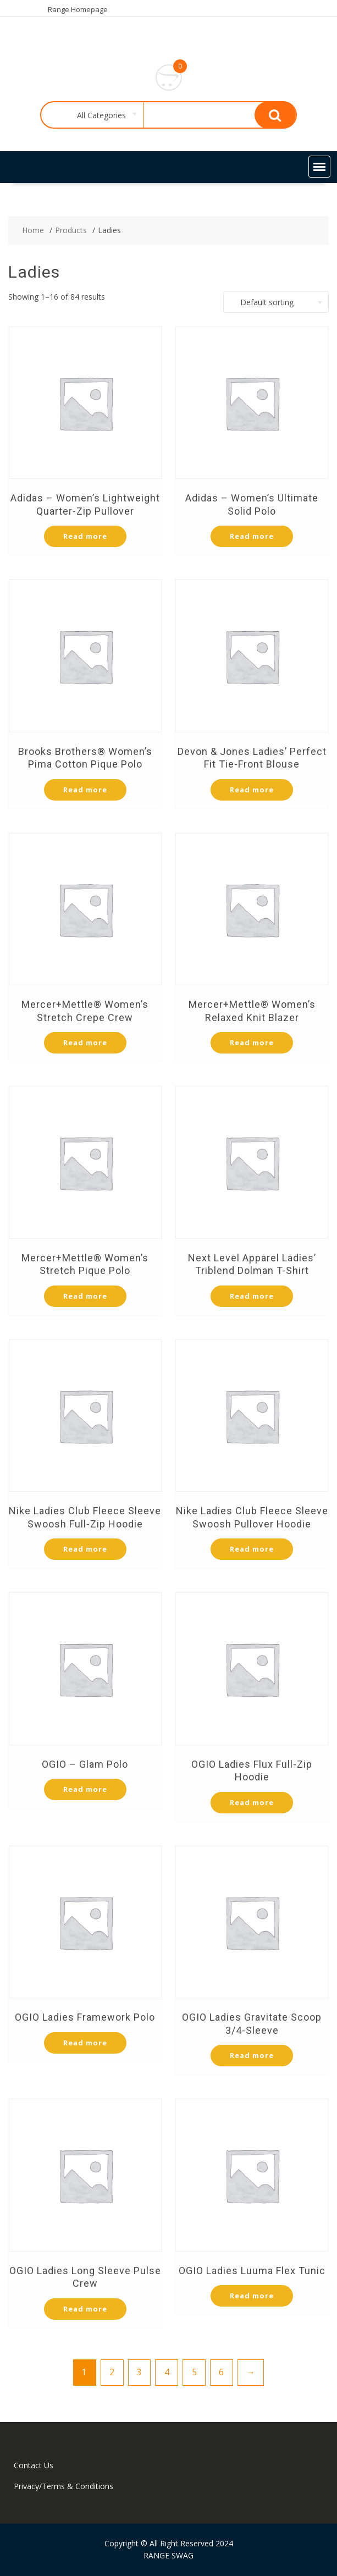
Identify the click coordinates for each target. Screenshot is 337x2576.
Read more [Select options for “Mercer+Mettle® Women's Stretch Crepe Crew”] (85, 1042)
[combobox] (98, 115)
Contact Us (33, 2465)
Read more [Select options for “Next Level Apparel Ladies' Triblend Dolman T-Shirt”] (252, 1296)
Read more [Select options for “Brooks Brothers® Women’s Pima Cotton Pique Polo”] (85, 790)
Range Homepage (78, 9)
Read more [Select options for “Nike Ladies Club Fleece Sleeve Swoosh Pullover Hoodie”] (252, 1549)
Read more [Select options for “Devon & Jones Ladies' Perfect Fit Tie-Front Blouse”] (252, 790)
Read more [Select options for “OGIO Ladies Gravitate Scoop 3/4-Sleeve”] (252, 2055)
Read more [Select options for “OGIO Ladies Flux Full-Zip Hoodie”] (252, 1802)
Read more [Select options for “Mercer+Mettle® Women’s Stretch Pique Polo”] (85, 1296)
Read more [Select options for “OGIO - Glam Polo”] (85, 1789)
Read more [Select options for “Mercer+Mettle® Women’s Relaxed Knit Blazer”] (252, 1042)
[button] (319, 167)
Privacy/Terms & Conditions (63, 2486)
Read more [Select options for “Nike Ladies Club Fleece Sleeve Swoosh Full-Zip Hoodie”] (85, 1549)
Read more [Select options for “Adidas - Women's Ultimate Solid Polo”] (252, 536)
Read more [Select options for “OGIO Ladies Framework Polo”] (85, 2043)
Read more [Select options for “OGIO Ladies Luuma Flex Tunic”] (252, 2296)
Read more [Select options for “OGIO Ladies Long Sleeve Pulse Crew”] (85, 2309)
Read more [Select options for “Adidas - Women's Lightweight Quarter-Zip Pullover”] (85, 536)
